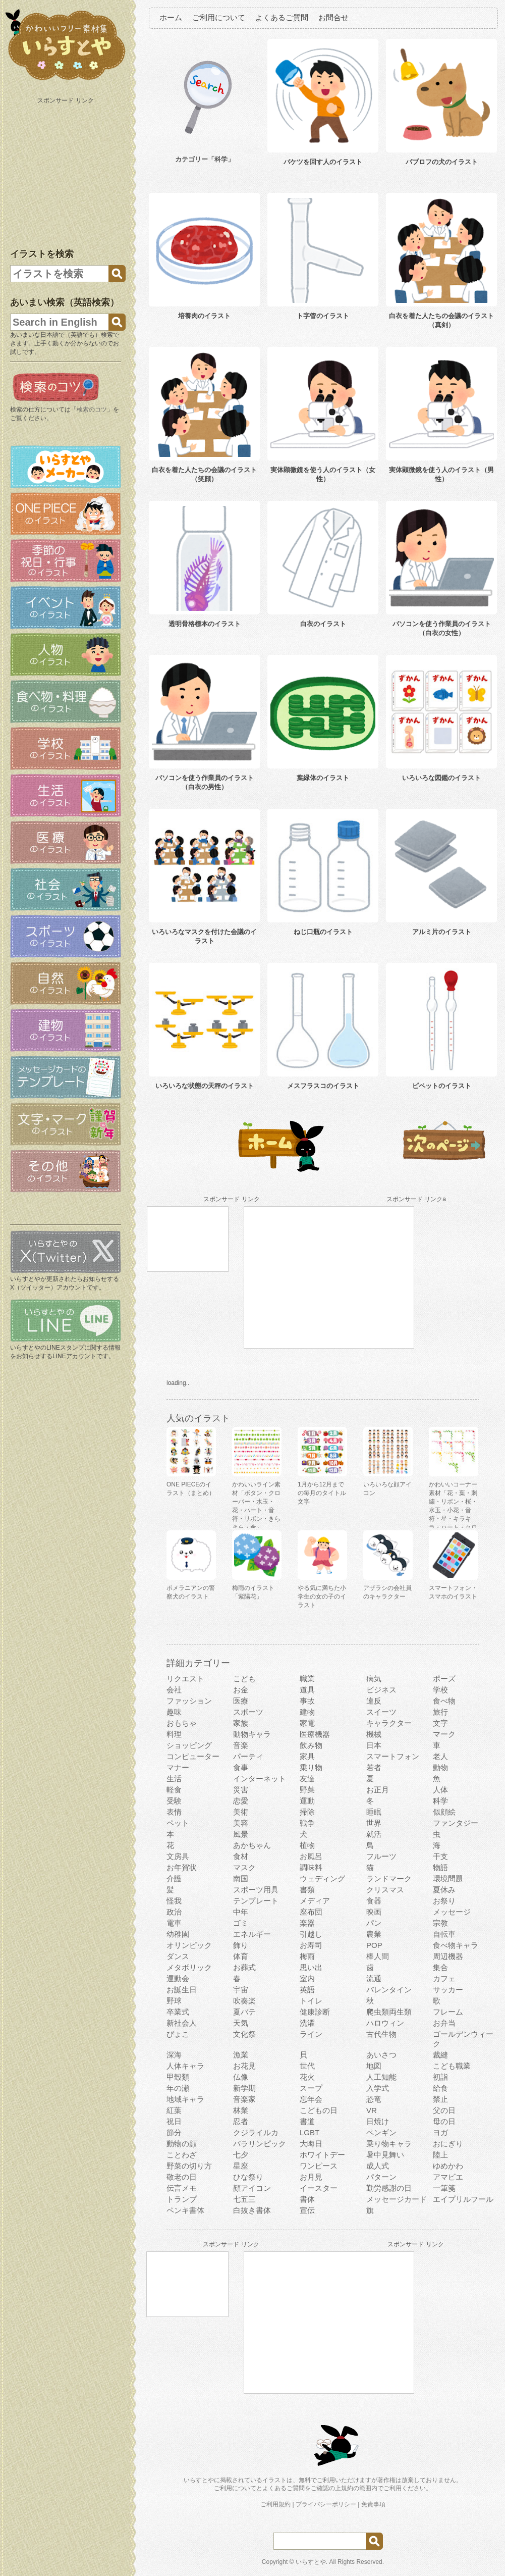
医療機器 (315, 1734)
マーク (444, 1734)
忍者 (240, 2121)
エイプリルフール (463, 2199)
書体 (307, 2199)
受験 (174, 1800)
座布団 (311, 1912)
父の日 (444, 2110)
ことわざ (181, 2154)
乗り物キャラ (389, 2143)
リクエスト (185, 1678)
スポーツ (248, 1712)
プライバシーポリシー (326, 2504)
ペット (177, 1823)
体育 (240, 1956)
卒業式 (177, 2011)
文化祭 (244, 2034)
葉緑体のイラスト (323, 778)
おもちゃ (181, 1723)
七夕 (240, 2154)
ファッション (189, 1700)
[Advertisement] (67, 171)
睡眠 (373, 1812)
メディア (315, 1900)
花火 (307, 2077)
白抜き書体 (252, 2210)
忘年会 (311, 2099)
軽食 (174, 1789)
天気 (240, 2023)
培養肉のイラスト (204, 316)
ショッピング (189, 1745)
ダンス (177, 1956)
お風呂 (311, 1856)
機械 (373, 1734)
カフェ (444, 1978)
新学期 (244, 2088)
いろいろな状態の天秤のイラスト (204, 1086)
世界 (373, 1823)
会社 (174, 1689)
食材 (240, 1856)
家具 (307, 1756)
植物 (307, 1845)
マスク (244, 1867)
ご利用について (218, 17)
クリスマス (385, 1889)
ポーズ (444, 1678)
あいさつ (381, 2054)
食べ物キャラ (455, 1945)
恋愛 (240, 1800)
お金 (240, 1689)
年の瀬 (177, 2088)
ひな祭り (248, 2177)
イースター (319, 2188)
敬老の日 (181, 2177)
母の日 (444, 2121)
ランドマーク (389, 1878)
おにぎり (448, 2143)
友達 (307, 1778)
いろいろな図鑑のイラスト (441, 778)
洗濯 (307, 2023)
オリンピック (189, 1945)
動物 (440, 1767)
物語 (440, 1867)
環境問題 (448, 1878)
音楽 (240, 1745)
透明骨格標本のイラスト (205, 624)
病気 (373, 1678)
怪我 (174, 1900)
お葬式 (244, 1967)
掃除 (307, 1812)
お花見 (244, 2066)
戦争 (307, 1823)
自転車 (444, 1934)
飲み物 (311, 1745)
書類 (307, 1889)
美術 (240, 1812)
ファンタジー (455, 1823)
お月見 (311, 2177)
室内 (307, 1978)
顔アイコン (252, 2188)
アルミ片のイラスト (441, 932)
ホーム (170, 17)
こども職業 (452, 2066)
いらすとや (311, 2561)
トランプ (181, 2199)
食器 (373, 1900)
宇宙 (240, 1989)
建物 (307, 1712)
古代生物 (381, 2034)
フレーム (448, 2011)
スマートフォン (392, 1756)
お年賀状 (181, 1867)
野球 (174, 2000)
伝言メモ (181, 2188)
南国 (240, 1878)
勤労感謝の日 (389, 2188)
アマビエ (448, 2177)
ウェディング (322, 1878)
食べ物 (444, 1700)
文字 (440, 1723)
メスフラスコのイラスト (323, 1086)
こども (244, 1678)
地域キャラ (185, 2099)
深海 (174, 2054)
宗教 (440, 1923)
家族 (240, 1723)
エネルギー (252, 1934)
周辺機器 (448, 1956)
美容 (240, 1823)
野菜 (307, 1789)
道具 (307, 1689)
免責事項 (373, 2504)
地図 (373, 2066)
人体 (440, 1789)
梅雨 (307, 1956)
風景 (240, 1834)
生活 (174, 1778)
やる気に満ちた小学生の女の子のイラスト (322, 1596)
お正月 (377, 1789)
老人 (440, 1756)
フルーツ (381, 1856)
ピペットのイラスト (441, 1086)
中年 (240, 1912)
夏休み (444, 1889)
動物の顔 (181, 2143)
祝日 (174, 2121)
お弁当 (444, 2023)
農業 (373, 1934)
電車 (174, 1923)
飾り (240, 1945)
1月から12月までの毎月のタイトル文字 (322, 1493)
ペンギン (381, 2132)
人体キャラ (185, 2066)
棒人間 (377, 1956)
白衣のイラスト (323, 624)
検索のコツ (92, 409)
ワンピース (319, 2165)
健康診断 (315, 2011)
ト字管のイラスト (323, 316)
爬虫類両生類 (389, 2011)
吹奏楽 (244, 2000)
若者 (373, 1767)
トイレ (311, 2000)
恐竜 (373, 2099)
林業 (240, 2110)
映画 (373, 1912)
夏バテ (244, 2011)
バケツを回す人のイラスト (323, 162)
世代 (307, 2066)
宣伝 (307, 2210)
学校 (440, 1689)
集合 (440, 1967)
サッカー (448, 1989)
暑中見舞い (385, 2154)
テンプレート (255, 1900)
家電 (307, 1723)
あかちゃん (252, 1845)
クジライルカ (255, 2132)
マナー (177, 1767)
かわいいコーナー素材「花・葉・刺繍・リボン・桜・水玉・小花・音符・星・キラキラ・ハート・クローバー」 (453, 1510)
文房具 (177, 1856)
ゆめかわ (448, 2165)
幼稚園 (177, 1934)
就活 (373, 1834)
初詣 (440, 2077)
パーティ (248, 1756)
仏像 (240, 2077)
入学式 (377, 2088)
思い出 (311, 1967)
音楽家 (244, 2099)
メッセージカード (396, 2199)
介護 (174, 1878)
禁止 (440, 2099)
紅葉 (174, 2110)
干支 (440, 1856)
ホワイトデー (322, 2154)
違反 (373, 1700)
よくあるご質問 (281, 17)
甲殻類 (177, 2077)
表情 (174, 1812)
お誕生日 (181, 1989)
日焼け (377, 2121)
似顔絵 (444, 1812)
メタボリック (189, 1967)
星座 (240, 2165)
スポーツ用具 (255, 1889)
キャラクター (389, 1723)
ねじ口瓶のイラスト (323, 932)
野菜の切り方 (189, 2165)
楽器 (307, 1923)
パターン (381, 2177)
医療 (240, 1700)
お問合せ (333, 17)
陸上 (440, 2154)
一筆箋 (444, 2188)
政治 (174, 1912)
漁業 (240, 2054)
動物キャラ (252, 1734)
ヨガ (440, 2132)
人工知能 (381, 2077)
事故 (307, 1700)
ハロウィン (385, 2023)
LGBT (309, 2132)
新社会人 (181, 2023)
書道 (307, 2121)
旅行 (440, 1712)
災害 (240, 1789)
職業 (307, 1678)
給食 (440, 2088)
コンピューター (192, 1756)
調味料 (311, 1867)
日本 (373, 1745)
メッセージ (452, 1912)
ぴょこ (177, 2034)
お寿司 (311, 1945)
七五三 (244, 2199)
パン (373, 1923)
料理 (174, 1734)
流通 (373, 1978)
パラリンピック (259, 2143)
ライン (311, 2034)
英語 (307, 1989)
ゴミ (240, 1923)
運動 (307, 1800)
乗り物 (311, 1767)
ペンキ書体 (185, 2210)
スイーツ (381, 1712)
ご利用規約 (275, 2504)
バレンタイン (389, 1989)
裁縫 (440, 2054)
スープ (311, 2088)
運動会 (177, 1978)
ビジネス (381, 1689)
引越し (311, 1934)
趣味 (174, 1712)
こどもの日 (319, 2110)
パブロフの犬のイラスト (442, 162)
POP (374, 1945)
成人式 (377, 2165)
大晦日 (311, 2143)
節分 (174, 2132)
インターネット (259, 1778)
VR (371, 2110)
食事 (240, 1767)
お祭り (444, 1900)
